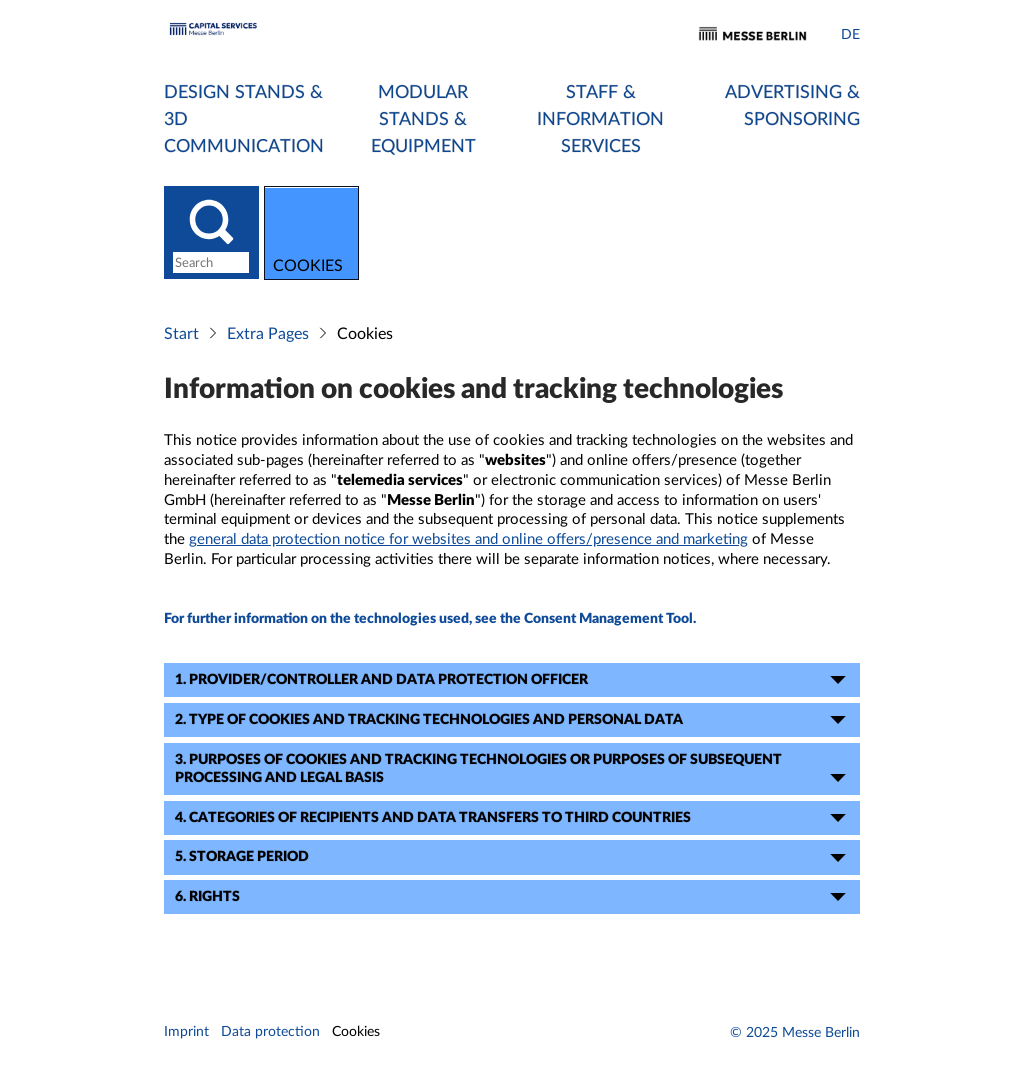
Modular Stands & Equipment (423, 120)
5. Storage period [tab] (513, 860)
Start (181, 336)
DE (850, 35)
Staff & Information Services (600, 120)
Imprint (186, 1034)
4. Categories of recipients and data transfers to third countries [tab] (513, 820)
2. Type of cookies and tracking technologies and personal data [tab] (513, 722)
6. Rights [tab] (513, 899)
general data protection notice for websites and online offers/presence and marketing (468, 541)
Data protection (270, 1034)
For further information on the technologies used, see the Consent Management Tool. (430, 621)
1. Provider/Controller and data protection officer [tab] (513, 682)
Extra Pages (268, 336)
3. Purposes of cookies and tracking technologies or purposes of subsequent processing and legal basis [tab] (513, 771)
